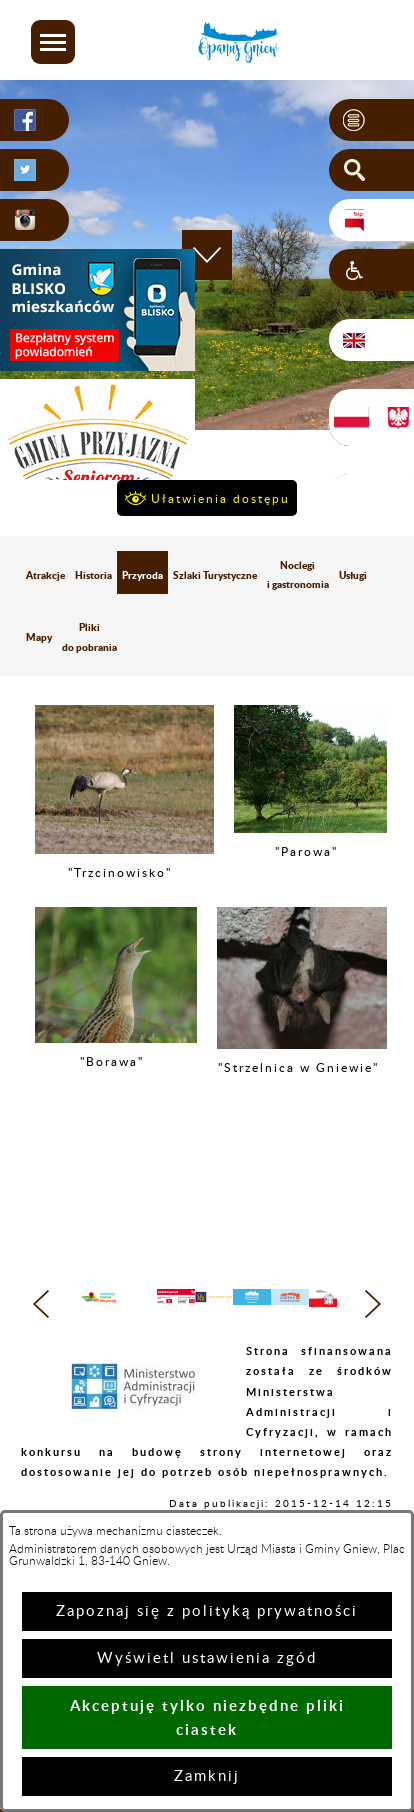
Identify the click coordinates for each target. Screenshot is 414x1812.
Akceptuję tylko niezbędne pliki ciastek (207, 1717)
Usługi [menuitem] (353, 575)
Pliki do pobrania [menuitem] (89, 636)
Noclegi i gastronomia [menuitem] (298, 574)
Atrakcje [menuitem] (45, 575)
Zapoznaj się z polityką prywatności (207, 1611)
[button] (53, 42)
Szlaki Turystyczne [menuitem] (215, 575)
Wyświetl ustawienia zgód (207, 1658)
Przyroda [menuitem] (142, 575)
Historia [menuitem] (93, 575)
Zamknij (207, 1776)
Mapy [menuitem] (39, 637)
